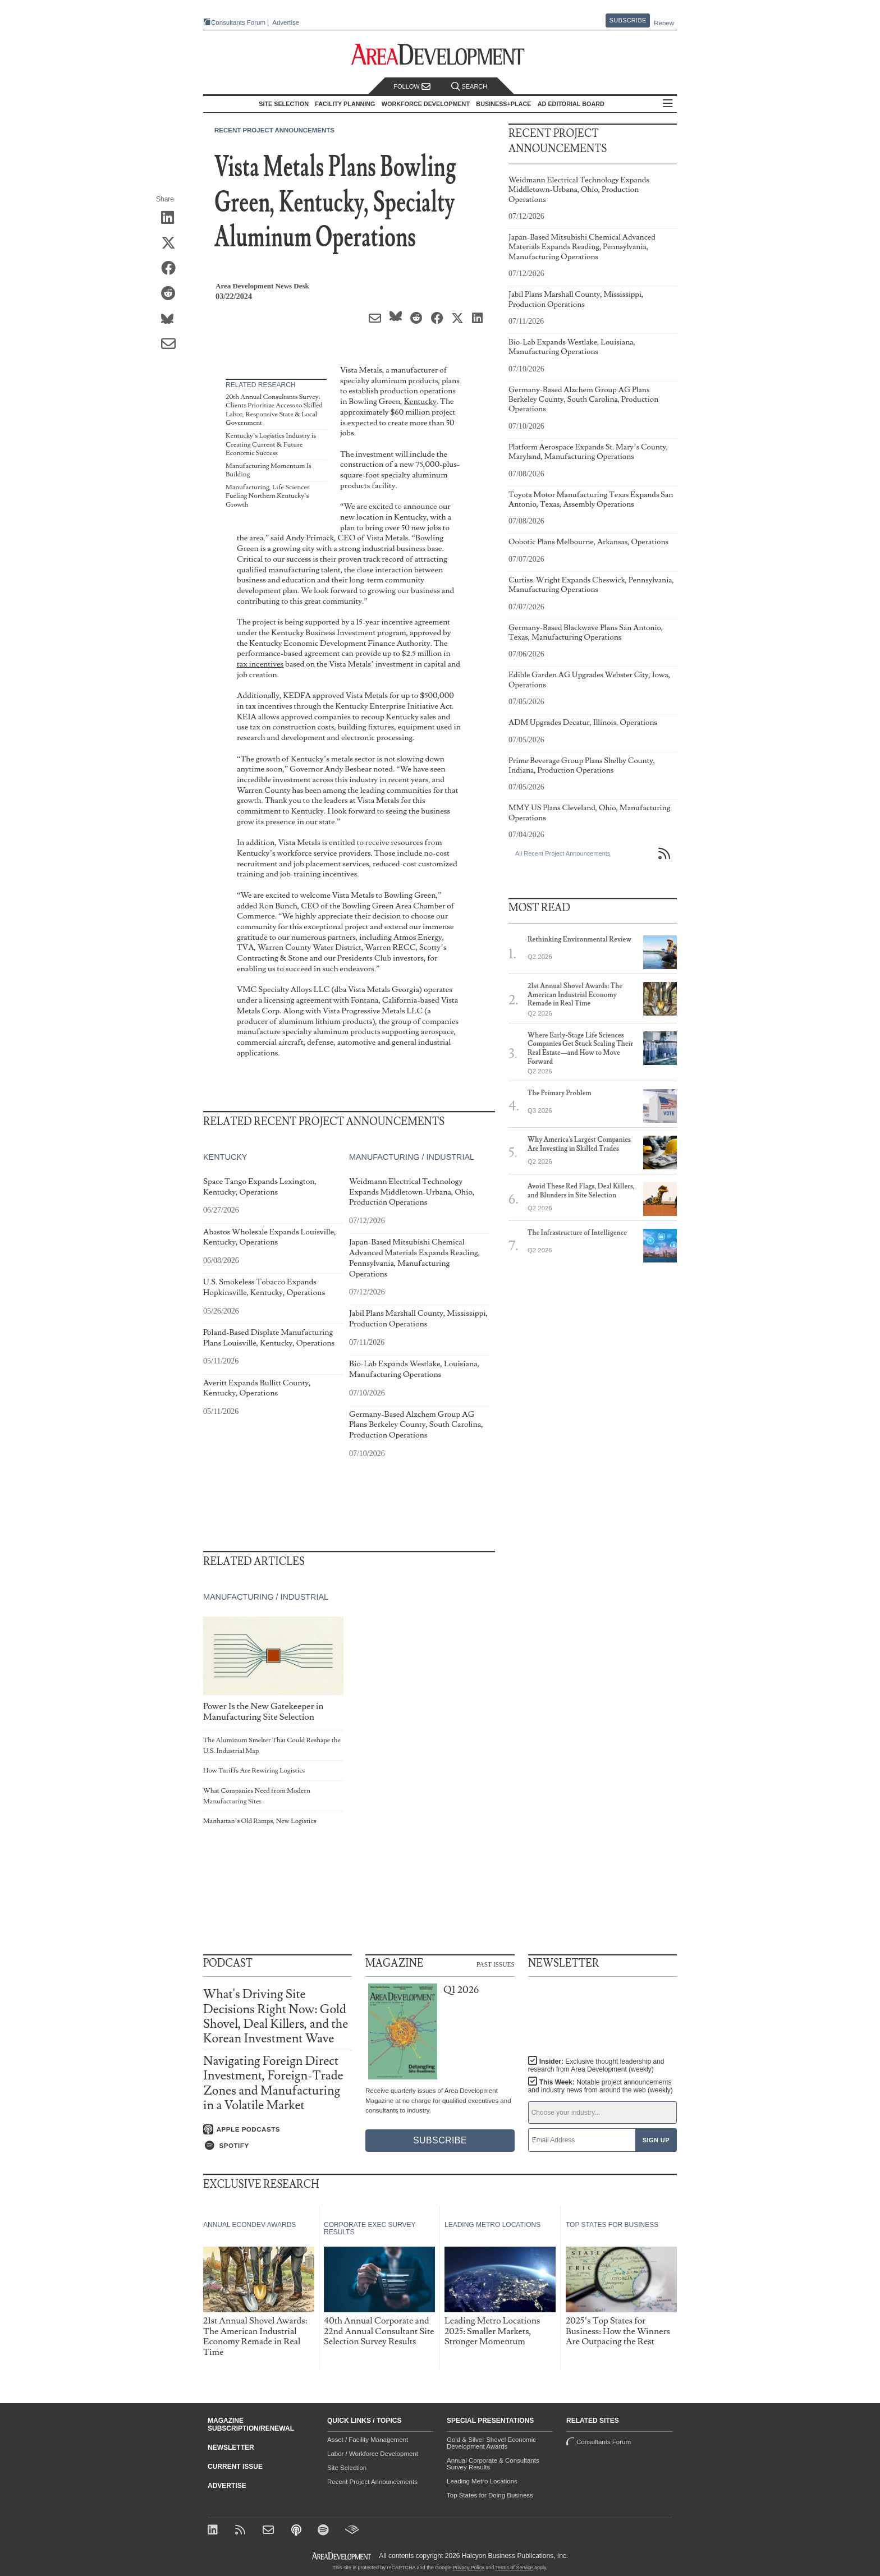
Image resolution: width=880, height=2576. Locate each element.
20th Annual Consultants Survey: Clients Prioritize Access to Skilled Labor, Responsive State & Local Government (274, 410)
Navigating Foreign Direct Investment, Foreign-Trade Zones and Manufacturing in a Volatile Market (273, 2083)
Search (469, 86)
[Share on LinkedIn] (172, 218)
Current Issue (235, 2467)
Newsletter (231, 2447)
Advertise (285, 23)
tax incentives (260, 664)
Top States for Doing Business (490, 2495)
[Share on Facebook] (172, 269)
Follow (411, 86)
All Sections (667, 104)
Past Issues (495, 1964)
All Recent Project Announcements (562, 853)
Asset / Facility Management (367, 2439)
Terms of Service (514, 2567)
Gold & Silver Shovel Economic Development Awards (491, 2443)
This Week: (600, 2086)
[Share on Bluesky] (172, 319)
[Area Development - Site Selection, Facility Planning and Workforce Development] (440, 55)
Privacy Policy (468, 2567)
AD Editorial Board (571, 103)
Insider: (596, 2065)
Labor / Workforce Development (372, 2453)
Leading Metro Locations (482, 2481)
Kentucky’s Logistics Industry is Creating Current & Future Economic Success (271, 444)
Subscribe (628, 20)
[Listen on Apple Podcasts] (277, 2129)
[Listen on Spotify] (277, 2145)
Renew (664, 23)
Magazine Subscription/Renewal (251, 2424)
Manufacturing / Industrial (411, 1156)
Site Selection (346, 2467)
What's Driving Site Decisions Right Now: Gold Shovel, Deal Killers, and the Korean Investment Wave (275, 2016)
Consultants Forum (238, 22)
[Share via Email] (172, 344)
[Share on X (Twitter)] (172, 243)
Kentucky (420, 401)
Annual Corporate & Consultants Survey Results (493, 2464)
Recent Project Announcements (274, 130)
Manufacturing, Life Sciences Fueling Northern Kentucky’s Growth (268, 496)
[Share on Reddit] (172, 294)
